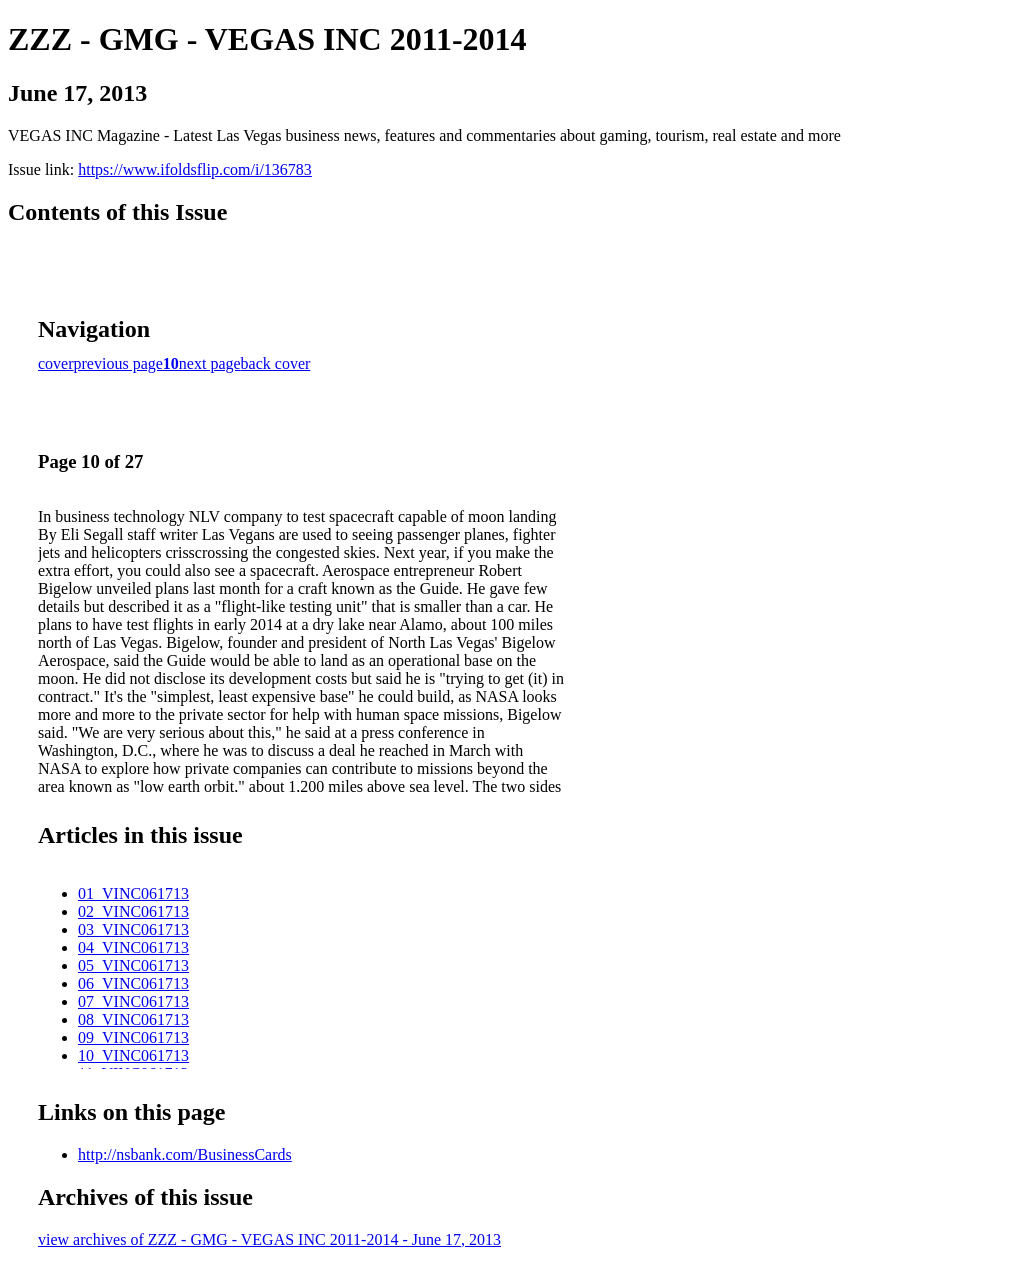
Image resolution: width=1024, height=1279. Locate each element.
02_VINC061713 (133, 911)
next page (210, 363)
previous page (118, 363)
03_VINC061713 (133, 929)
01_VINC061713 (133, 893)
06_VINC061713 (133, 983)
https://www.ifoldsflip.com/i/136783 (195, 169)
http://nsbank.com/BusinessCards (185, 1154)
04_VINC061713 (133, 947)
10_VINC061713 (133, 1055)
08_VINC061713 (133, 1019)
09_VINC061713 (133, 1037)
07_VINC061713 (133, 1001)
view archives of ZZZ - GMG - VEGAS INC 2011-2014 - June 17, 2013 (269, 1239)
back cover (276, 363)
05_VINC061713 (133, 965)
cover (56, 363)
